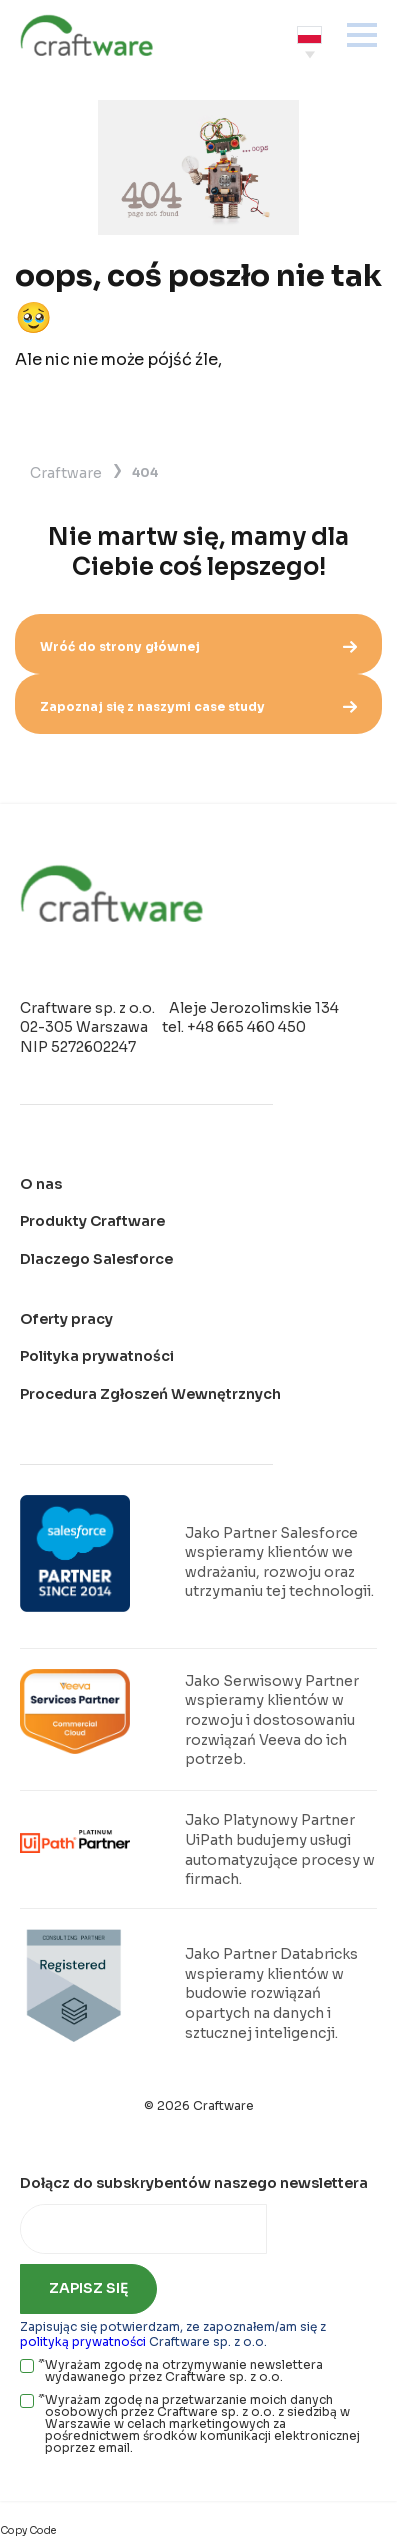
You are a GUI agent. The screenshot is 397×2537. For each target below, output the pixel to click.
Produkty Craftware (92, 1221)
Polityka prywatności (97, 1356)
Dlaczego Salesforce (96, 1259)
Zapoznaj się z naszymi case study (198, 706)
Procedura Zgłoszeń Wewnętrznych (150, 1394)
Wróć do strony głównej (198, 646)
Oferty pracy (66, 1319)
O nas (41, 1184)
